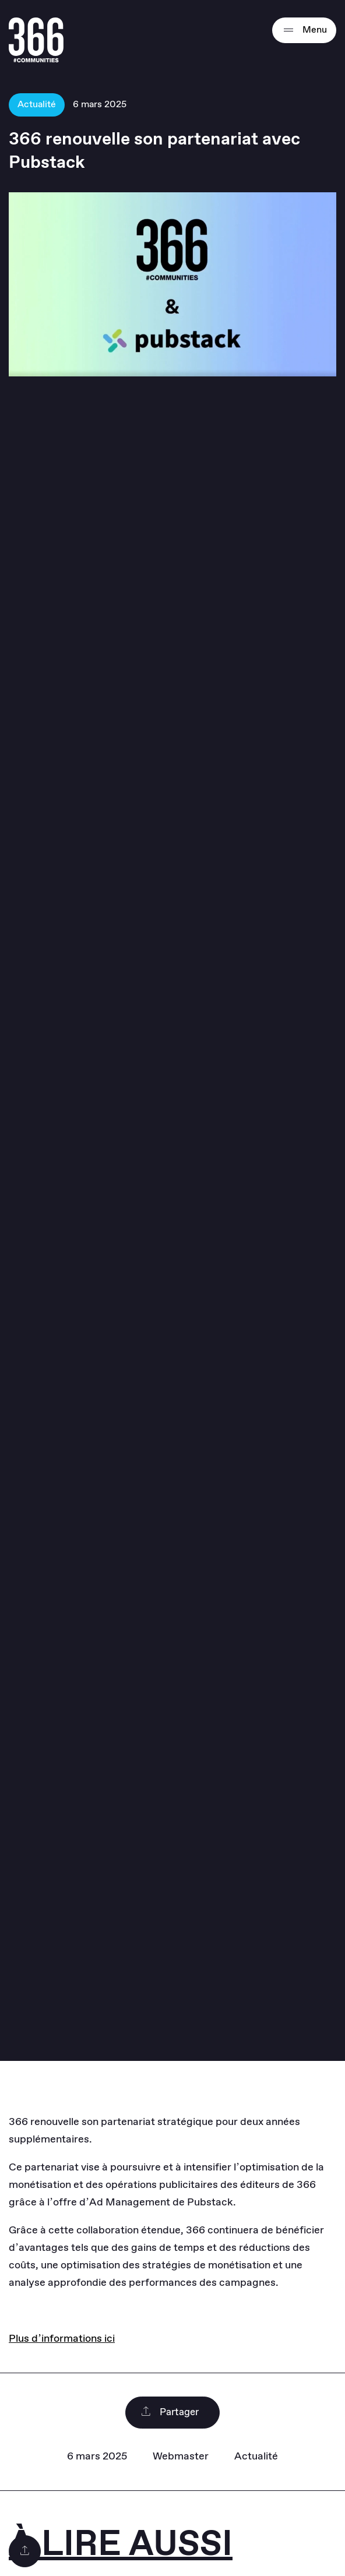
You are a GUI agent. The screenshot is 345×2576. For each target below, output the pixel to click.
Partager (169, 2412)
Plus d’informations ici (62, 2339)
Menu (304, 30)
